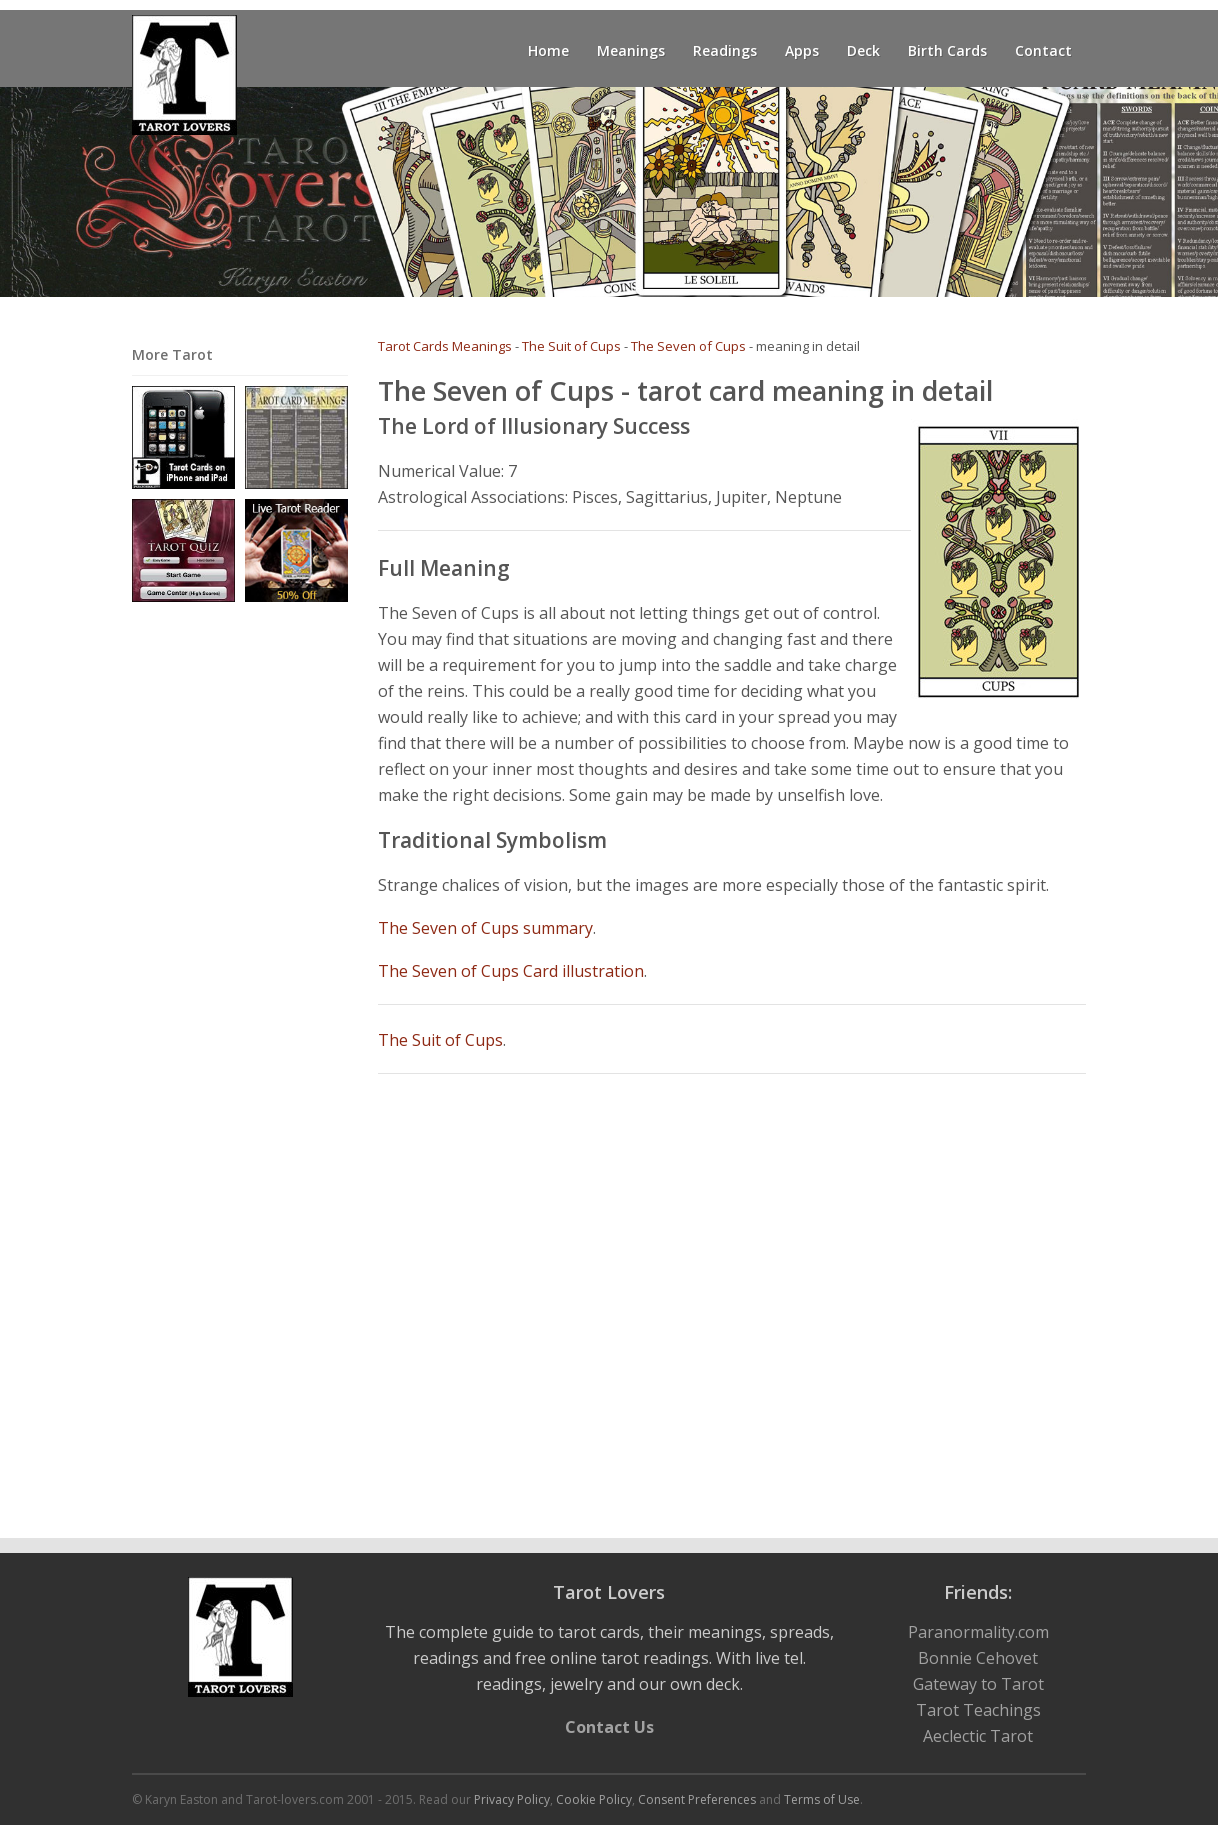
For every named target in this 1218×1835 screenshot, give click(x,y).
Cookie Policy (594, 1799)
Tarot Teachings (978, 1710)
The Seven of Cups (688, 346)
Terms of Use (822, 1799)
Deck (863, 50)
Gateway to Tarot (978, 1684)
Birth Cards (947, 50)
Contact (1043, 50)
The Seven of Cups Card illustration (511, 971)
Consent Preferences (697, 1799)
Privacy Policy (512, 1799)
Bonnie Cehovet (978, 1658)
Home (548, 50)
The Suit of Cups (571, 346)
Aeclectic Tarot (978, 1736)
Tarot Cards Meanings (445, 346)
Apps (802, 50)
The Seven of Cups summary (485, 928)
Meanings (631, 50)
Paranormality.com (978, 1632)
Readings (725, 50)
